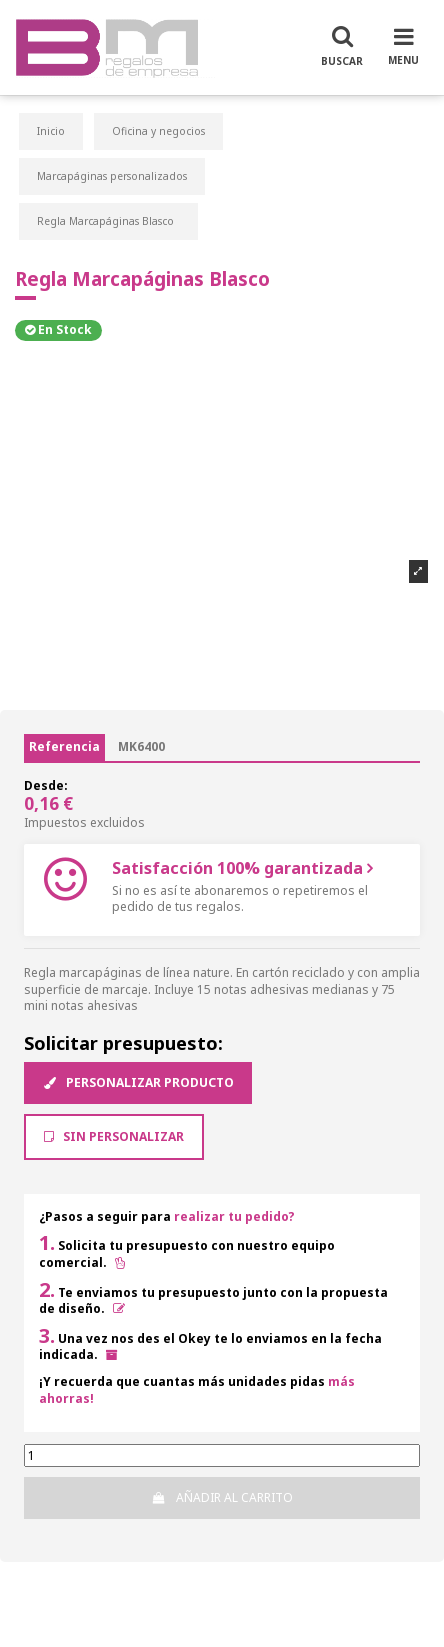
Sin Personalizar (114, 1136)
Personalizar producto (138, 1082)
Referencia (64, 746)
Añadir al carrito (221, 1497)
